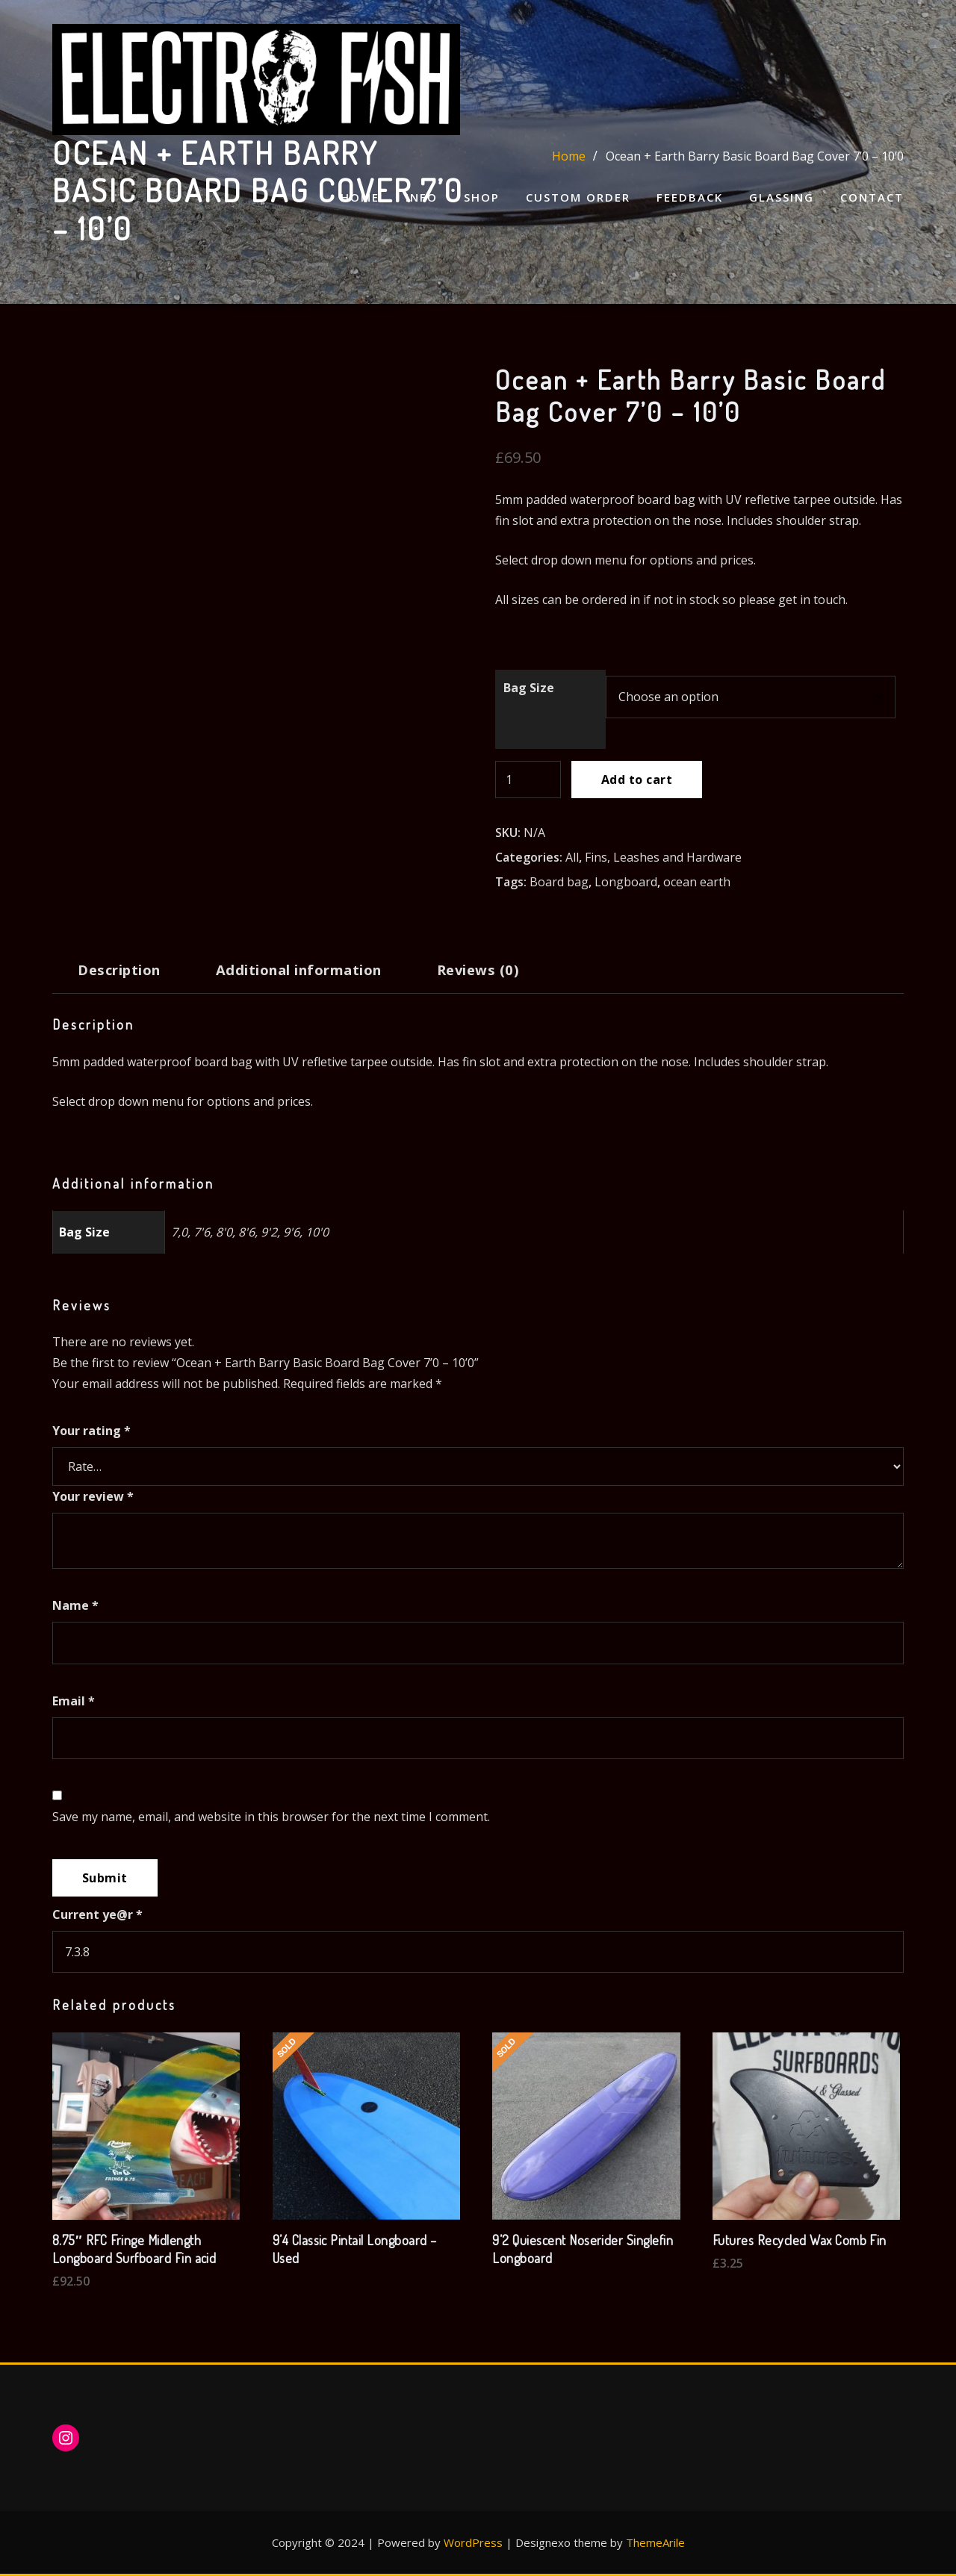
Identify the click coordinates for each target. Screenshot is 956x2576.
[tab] (119, 975)
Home (360, 197)
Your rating (91, 1430)
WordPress (473, 2542)
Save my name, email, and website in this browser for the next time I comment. (271, 1816)
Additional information (299, 969)
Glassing (781, 197)
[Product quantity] (528, 779)
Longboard (626, 882)
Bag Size (528, 687)
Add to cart (636, 779)
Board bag (559, 882)
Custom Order (578, 197)
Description (119, 969)
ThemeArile (655, 2542)
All (572, 857)
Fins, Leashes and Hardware (663, 857)
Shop (482, 197)
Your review (93, 1496)
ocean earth (696, 882)
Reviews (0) (478, 969)
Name (75, 1605)
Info (422, 197)
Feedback (690, 197)
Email (73, 1701)
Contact (872, 197)
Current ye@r (97, 1914)
